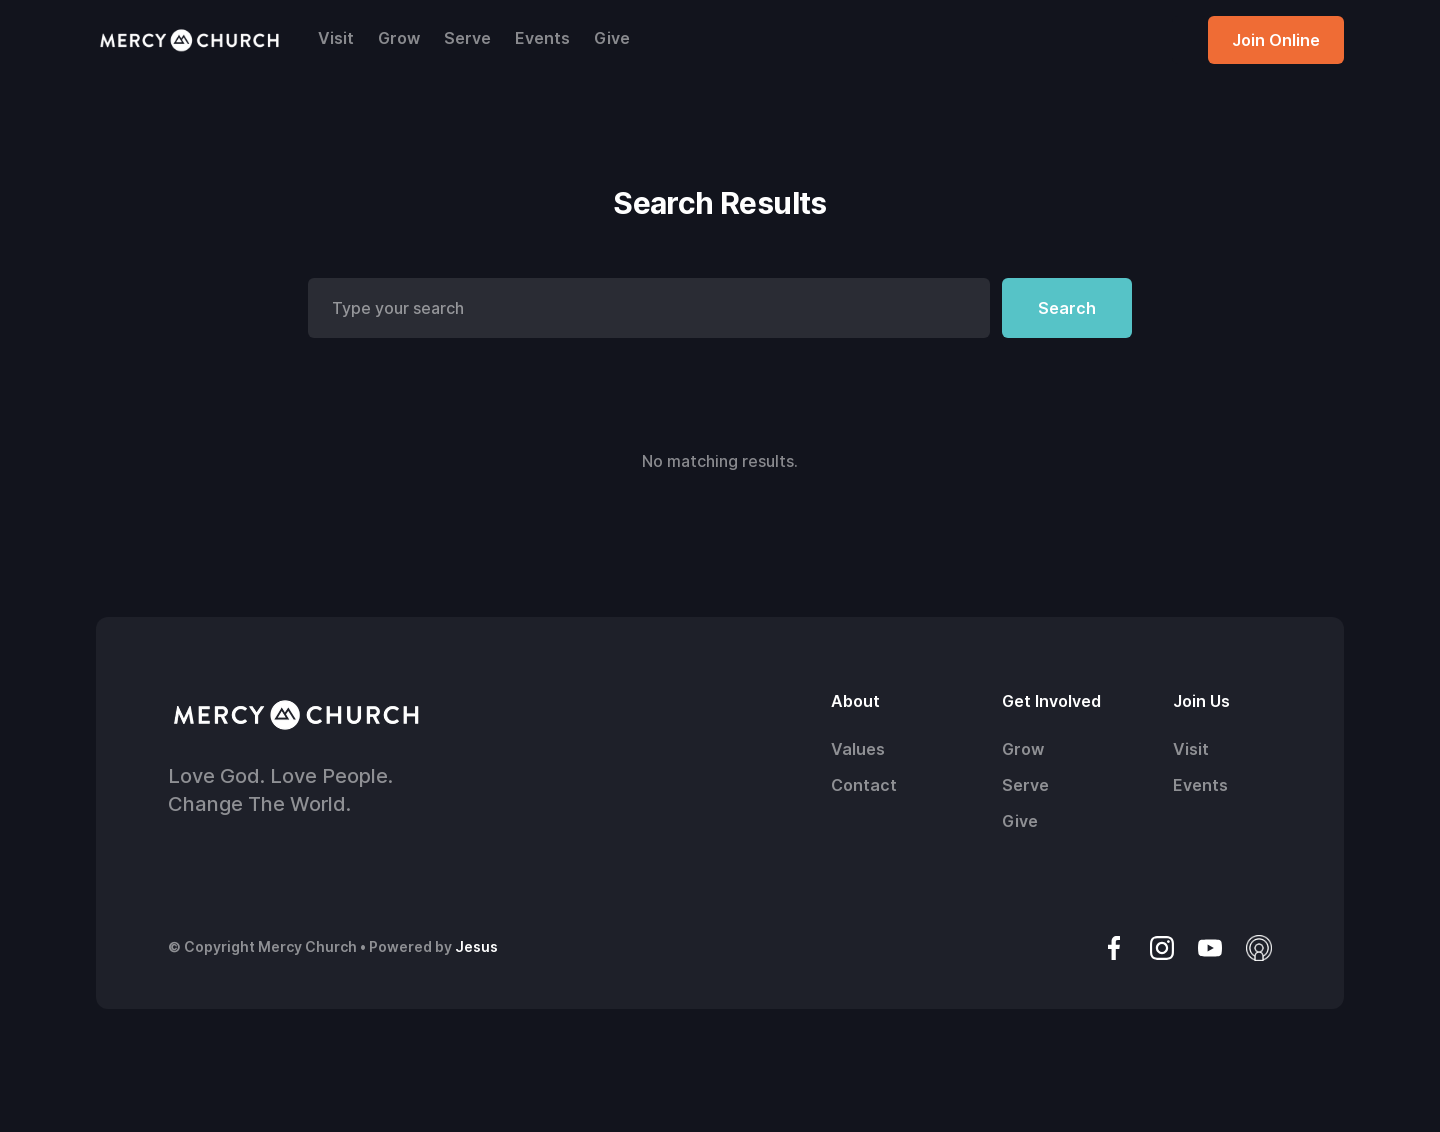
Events (542, 38)
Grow (399, 38)
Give (612, 38)
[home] (189, 39)
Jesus (476, 946)
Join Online (1276, 40)
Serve (467, 38)
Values (858, 749)
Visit (336, 38)
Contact (864, 785)
